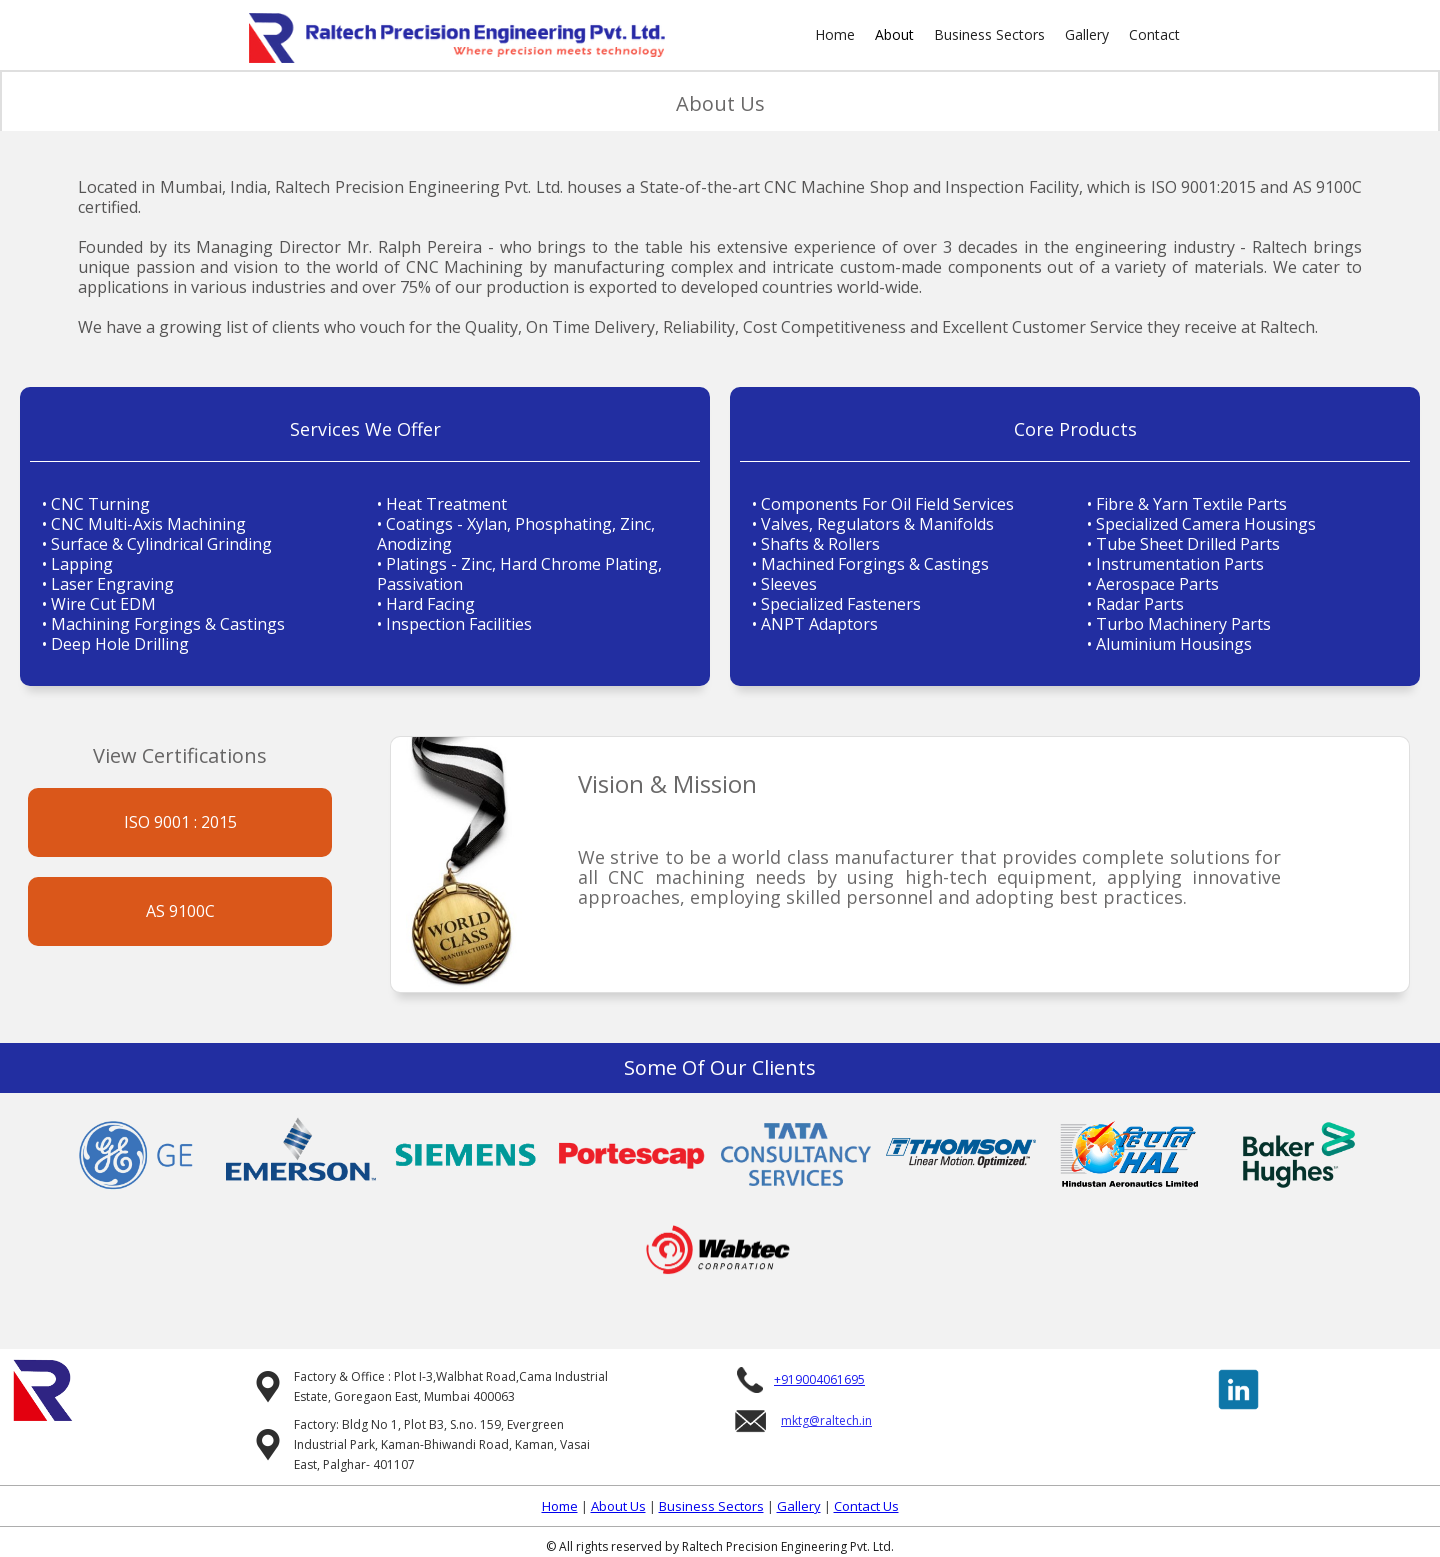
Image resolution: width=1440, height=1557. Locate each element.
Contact (1154, 34)
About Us (618, 1506)
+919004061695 (819, 1379)
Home (835, 34)
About (894, 34)
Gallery (1087, 34)
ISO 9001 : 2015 (180, 822)
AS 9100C (180, 911)
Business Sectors (989, 34)
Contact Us (866, 1506)
